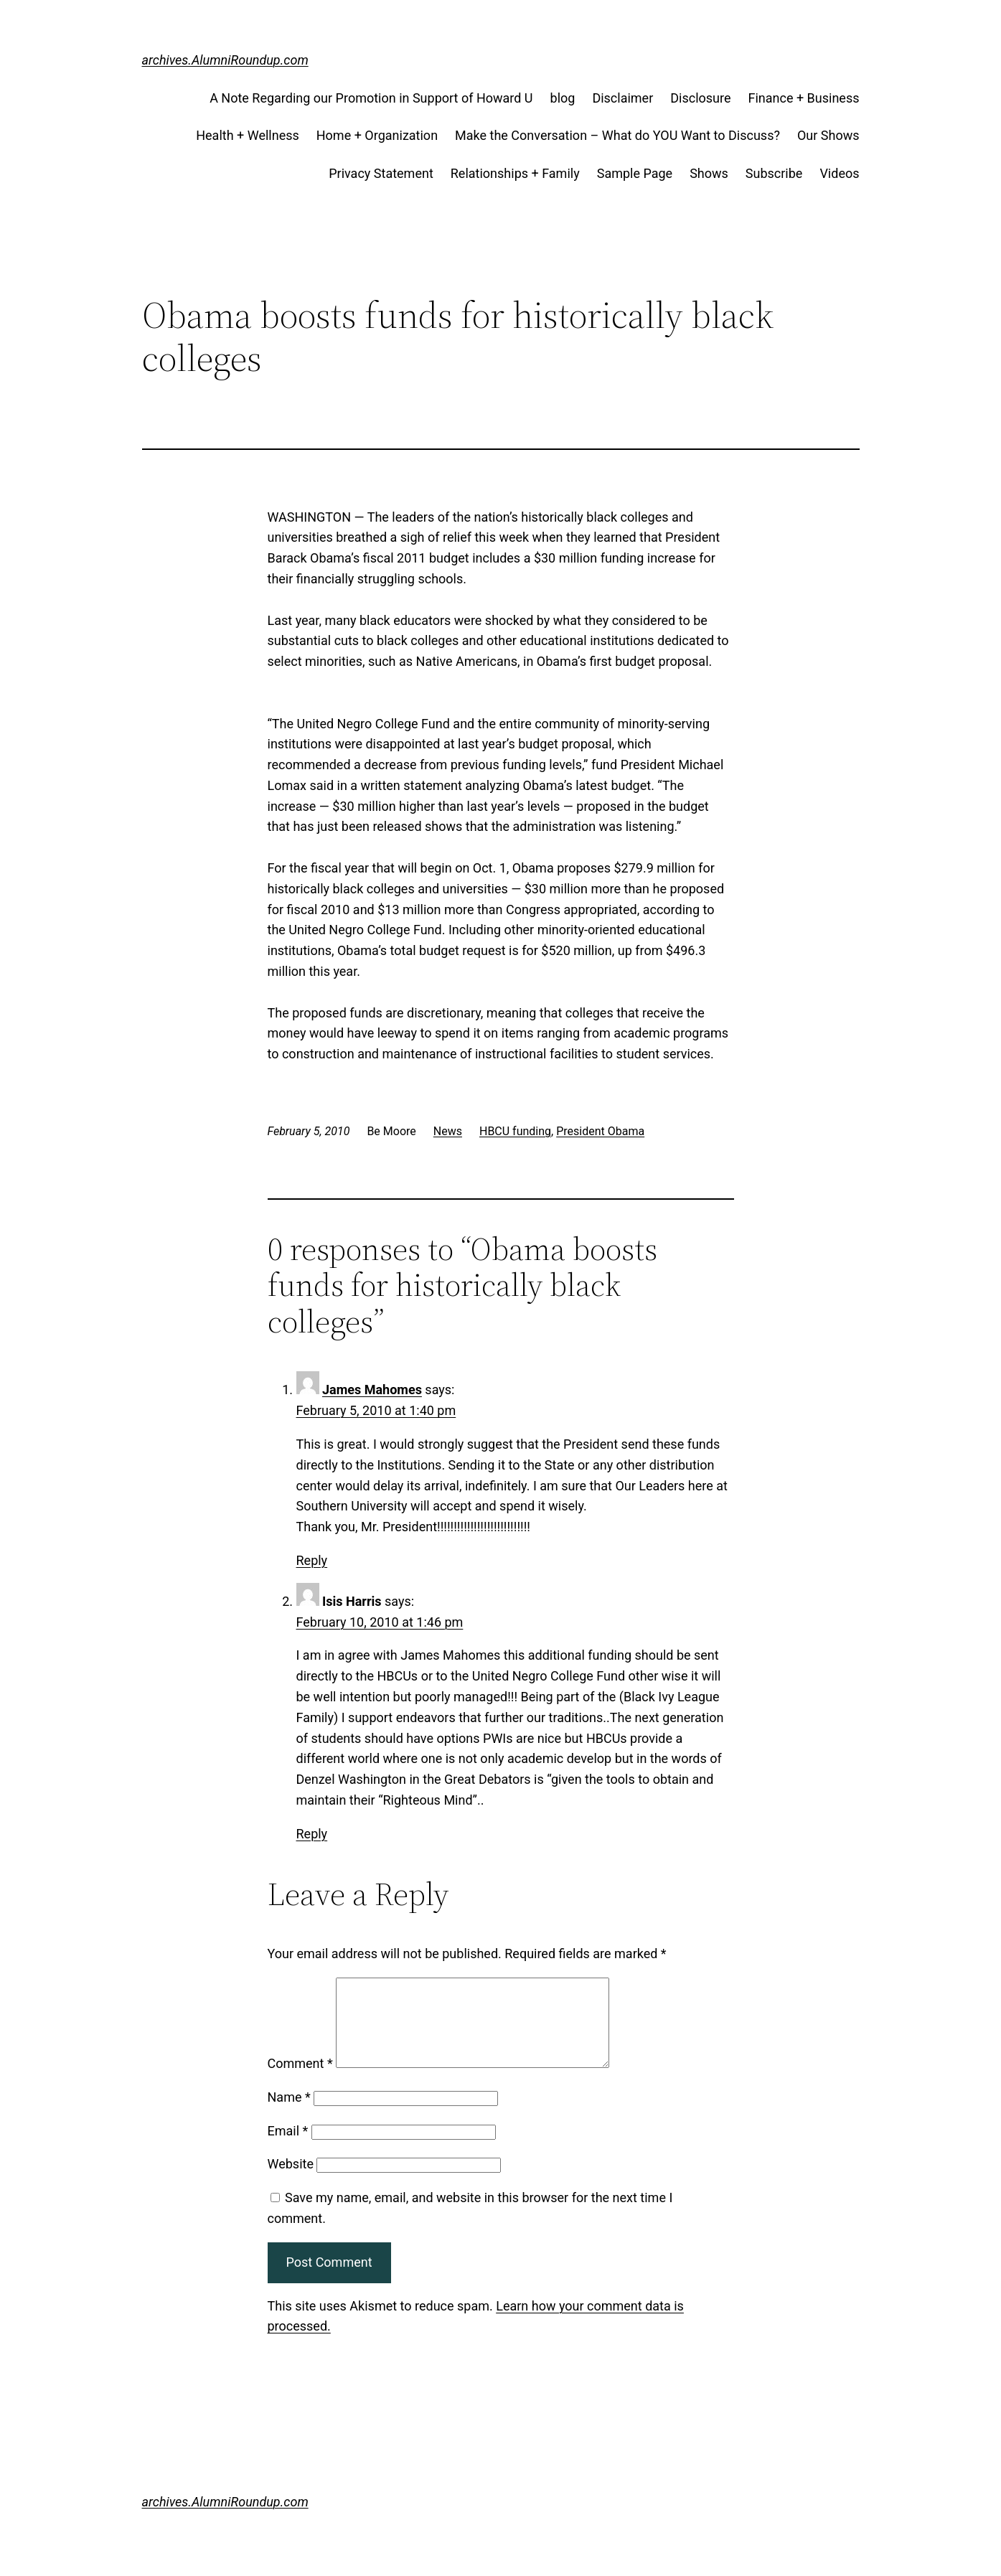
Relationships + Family (515, 173)
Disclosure (700, 97)
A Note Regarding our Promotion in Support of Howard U (371, 97)
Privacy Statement (381, 173)
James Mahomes (372, 1389)
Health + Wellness (247, 135)
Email (288, 2148)
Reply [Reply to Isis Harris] (312, 1833)
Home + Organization (377, 135)
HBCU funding (515, 1131)
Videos (839, 173)
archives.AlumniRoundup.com (225, 59)
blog (562, 97)
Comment (300, 2080)
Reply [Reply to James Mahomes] (312, 1560)
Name (289, 2114)
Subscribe (774, 173)
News (447, 1131)
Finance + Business (804, 97)
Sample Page (634, 173)
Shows (709, 173)
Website (291, 2181)
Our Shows (828, 135)
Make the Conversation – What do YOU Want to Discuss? (617, 135)
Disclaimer (622, 97)
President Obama (600, 1131)
